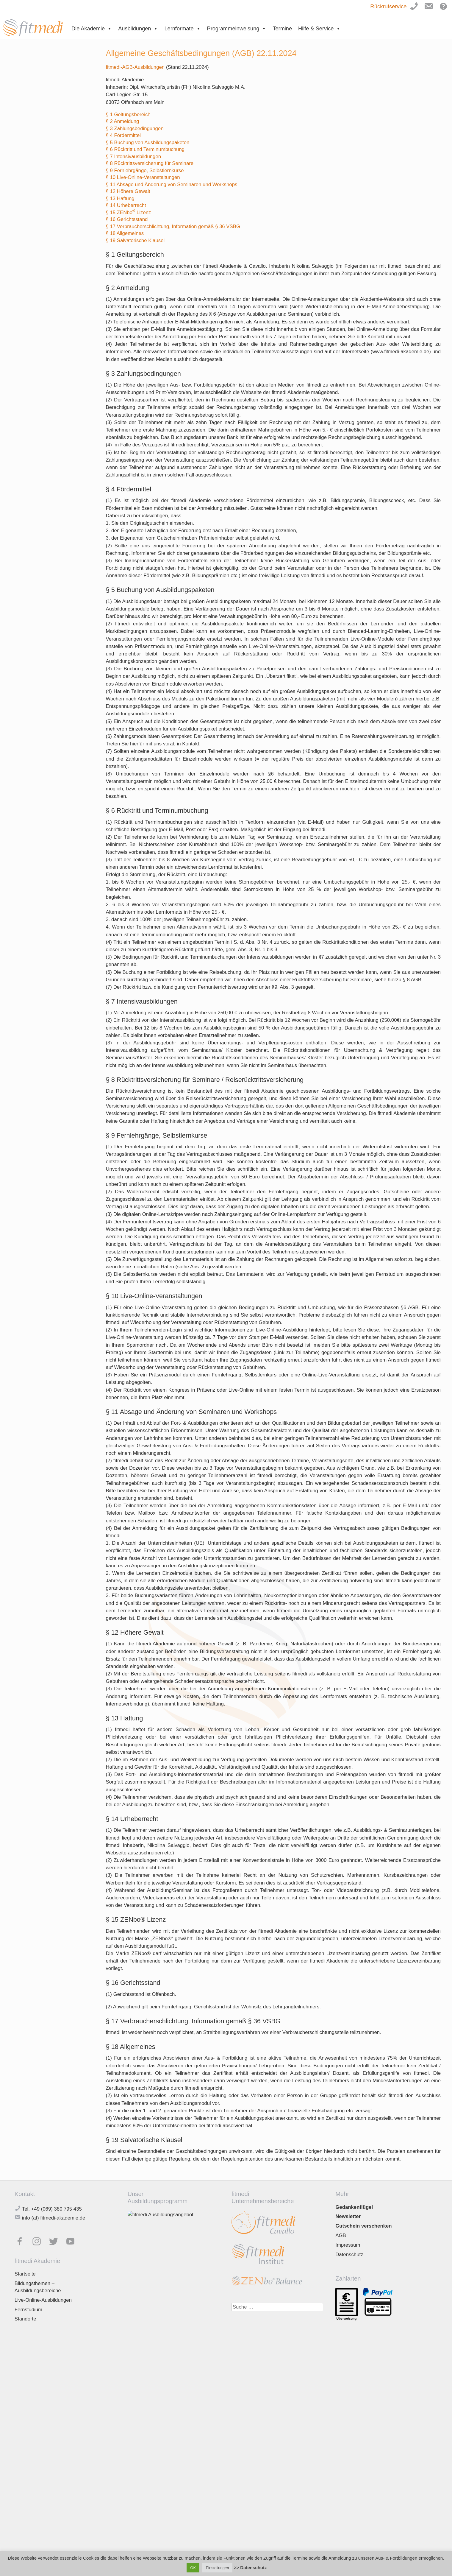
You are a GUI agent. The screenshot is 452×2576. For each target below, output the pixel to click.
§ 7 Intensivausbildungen (133, 156)
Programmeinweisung (237, 29)
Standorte (25, 2319)
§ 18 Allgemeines (125, 233)
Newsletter (348, 2216)
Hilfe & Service (319, 29)
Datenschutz (349, 2254)
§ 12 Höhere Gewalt (128, 191)
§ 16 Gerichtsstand (127, 219)
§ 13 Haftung (120, 198)
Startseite (25, 2274)
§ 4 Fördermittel (123, 135)
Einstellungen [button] (217, 2568)
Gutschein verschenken (363, 2226)
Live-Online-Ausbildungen (43, 2300)
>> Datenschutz (250, 2567)
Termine (282, 29)
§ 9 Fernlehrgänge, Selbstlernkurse (145, 170)
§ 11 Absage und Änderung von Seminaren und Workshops (171, 184)
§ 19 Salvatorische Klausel (135, 240)
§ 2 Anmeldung (122, 121)
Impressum (347, 2245)
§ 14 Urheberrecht (126, 205)
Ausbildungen (138, 29)
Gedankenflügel (354, 2207)
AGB (340, 2235)
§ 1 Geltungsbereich (128, 114)
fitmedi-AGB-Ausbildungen (136, 67)
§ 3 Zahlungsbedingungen (134, 128)
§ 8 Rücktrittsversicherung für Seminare (149, 163)
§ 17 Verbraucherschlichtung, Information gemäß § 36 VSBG (173, 226)
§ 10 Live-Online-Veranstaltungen (143, 177)
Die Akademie (91, 29)
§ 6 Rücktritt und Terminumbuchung (145, 149)
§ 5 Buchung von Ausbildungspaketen (147, 142)
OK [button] (193, 2568)
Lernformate (182, 29)
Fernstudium (28, 2309)
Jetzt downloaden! (154, 2313)
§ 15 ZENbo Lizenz (128, 212)
